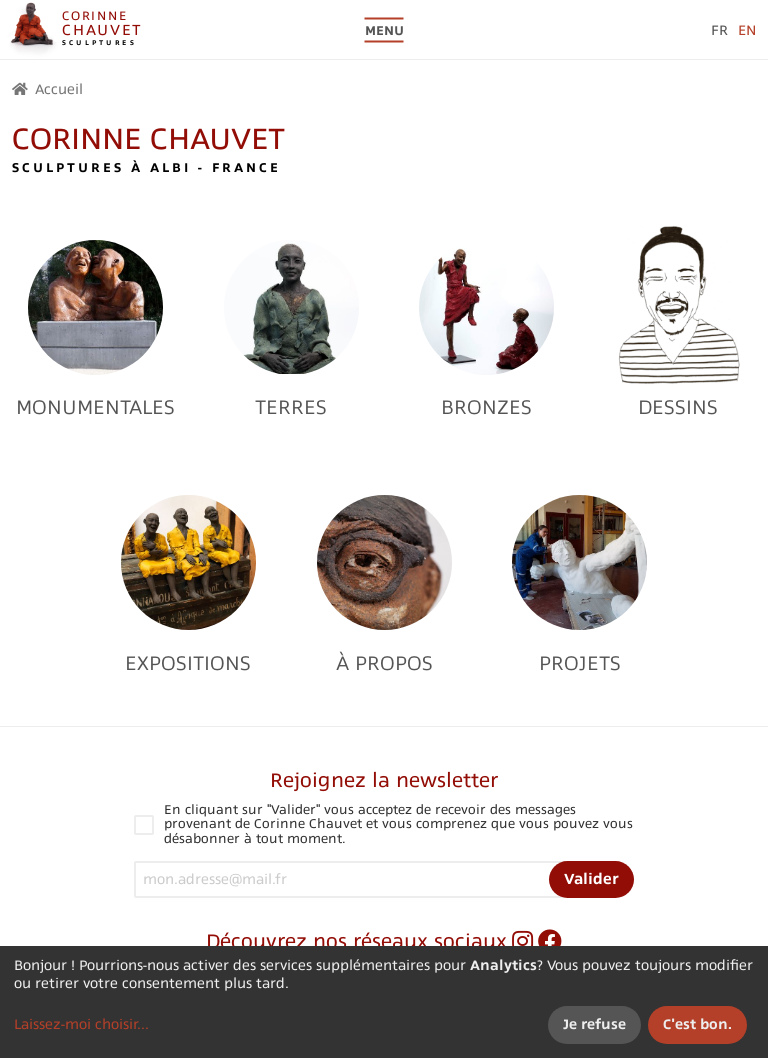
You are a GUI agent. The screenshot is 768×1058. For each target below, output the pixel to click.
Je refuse (594, 1024)
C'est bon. (697, 1024)
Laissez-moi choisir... (81, 1024)
